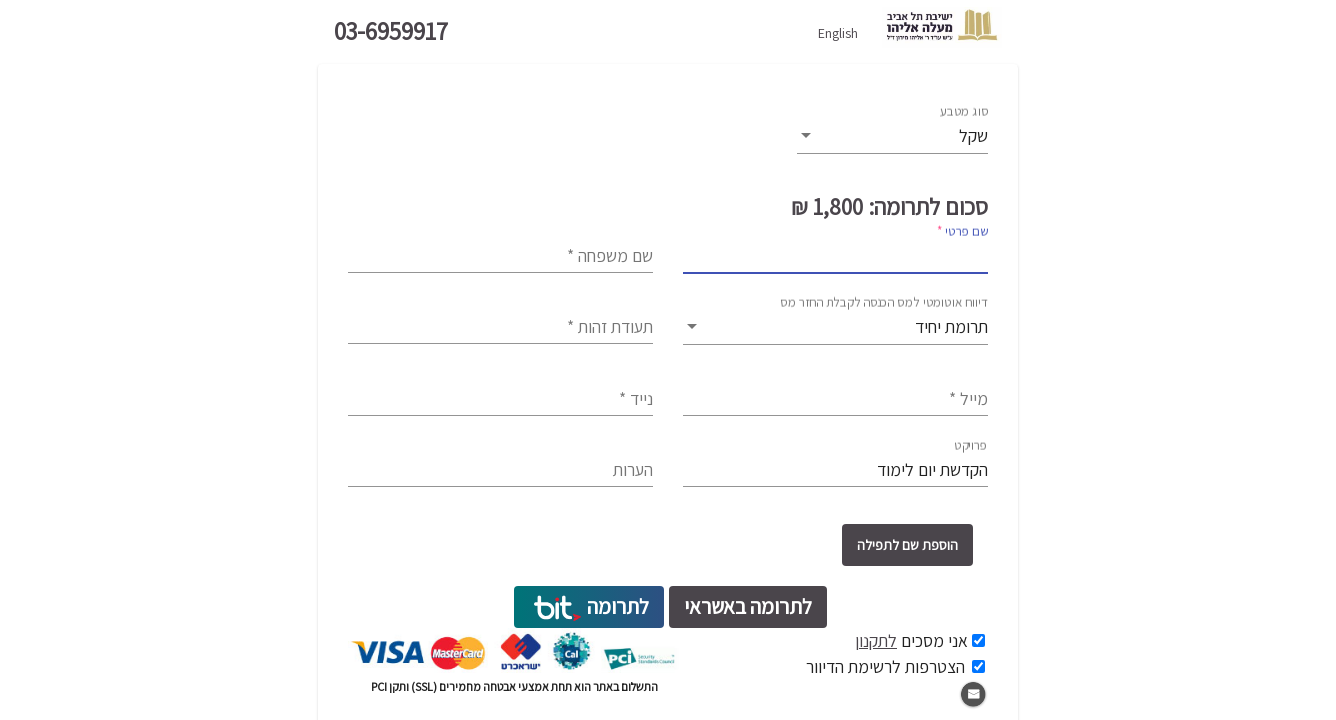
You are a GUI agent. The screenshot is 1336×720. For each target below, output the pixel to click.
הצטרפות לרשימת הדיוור (885, 666)
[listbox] (892, 136)
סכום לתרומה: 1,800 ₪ (889, 207)
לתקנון (876, 640)
